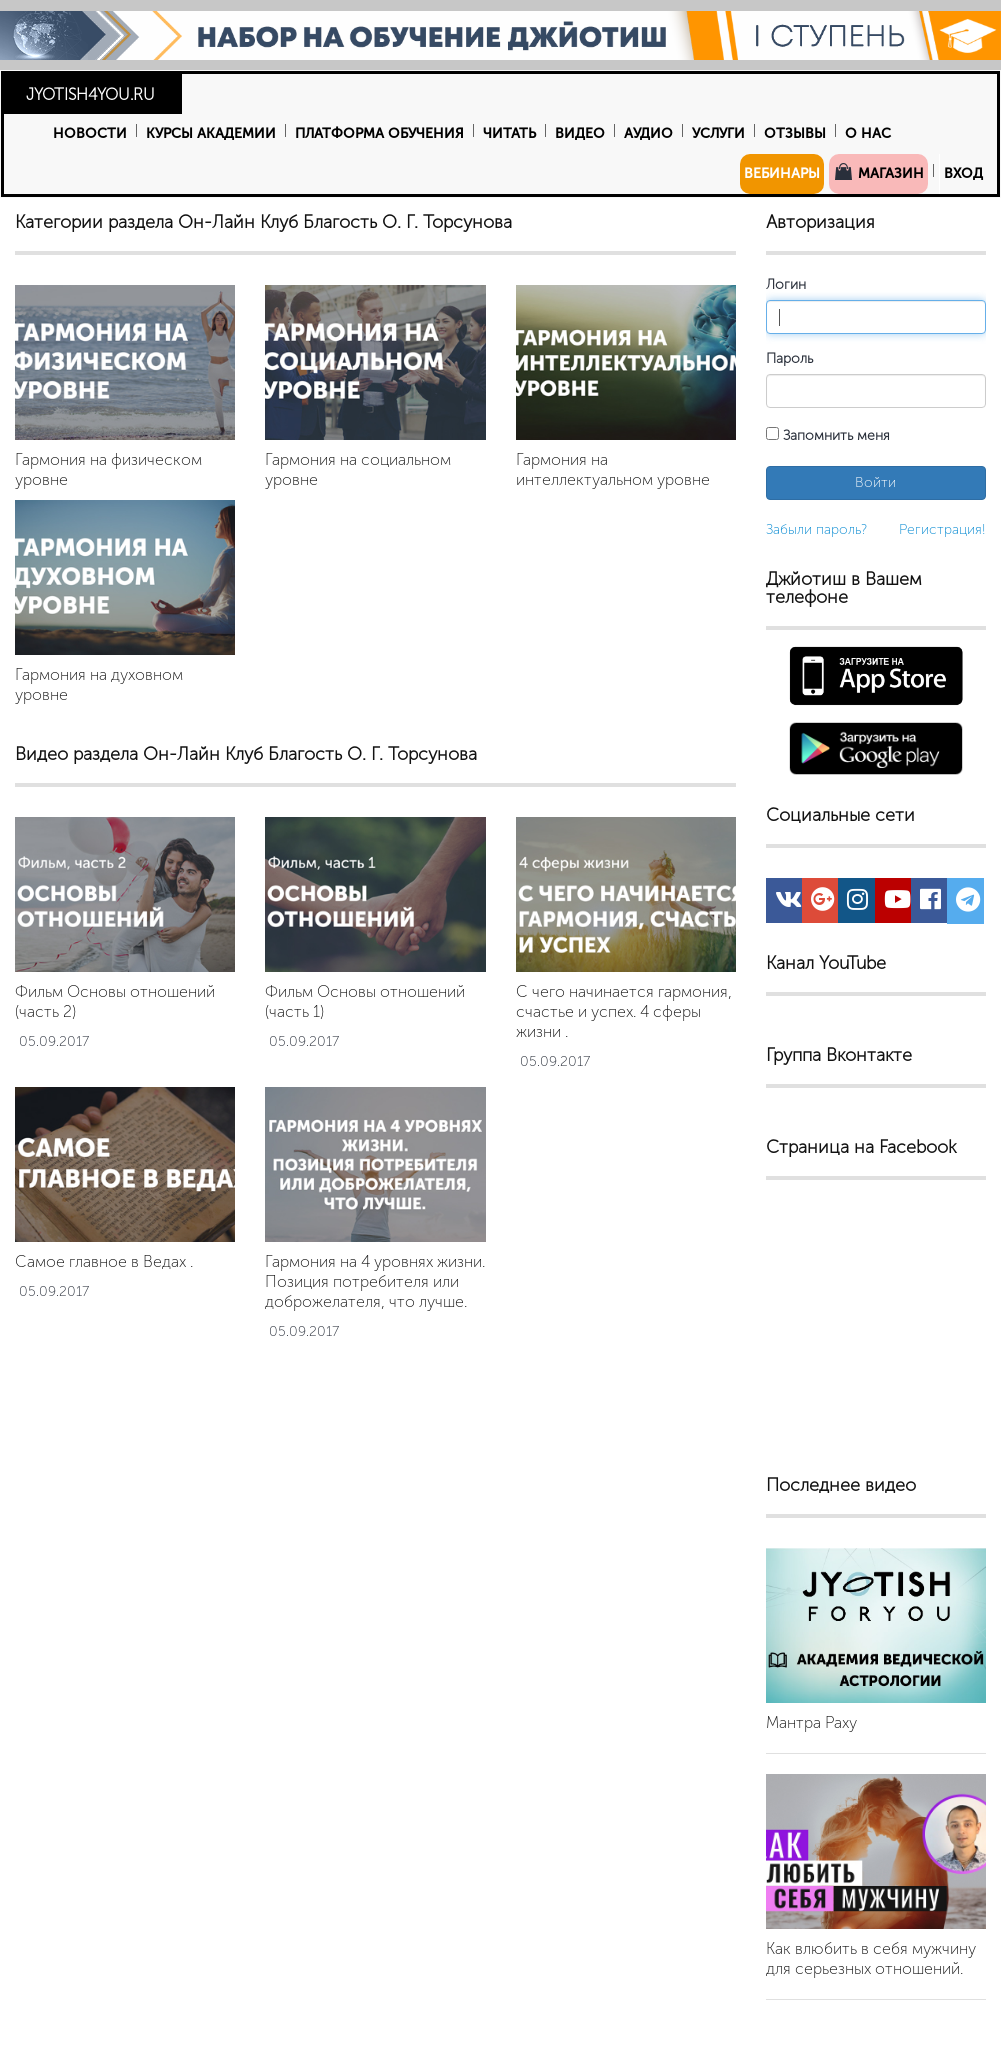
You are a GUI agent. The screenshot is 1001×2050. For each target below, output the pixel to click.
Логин (786, 284)
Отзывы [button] (795, 133)
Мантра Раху (811, 1722)
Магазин (878, 172)
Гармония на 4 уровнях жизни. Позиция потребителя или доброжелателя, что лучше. (375, 1281)
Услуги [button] (718, 133)
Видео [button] (580, 133)
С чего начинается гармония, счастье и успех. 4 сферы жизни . (624, 1011)
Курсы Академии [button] (211, 133)
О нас (868, 133)
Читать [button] (509, 133)
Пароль (789, 358)
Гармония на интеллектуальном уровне (613, 469)
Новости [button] (90, 133)
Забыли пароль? (816, 529)
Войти (875, 482)
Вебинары (782, 173)
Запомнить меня (828, 435)
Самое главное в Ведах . (104, 1261)
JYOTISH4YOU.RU (90, 94)
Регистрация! (942, 529)
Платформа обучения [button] (379, 133)
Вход (963, 173)
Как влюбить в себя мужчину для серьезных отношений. (871, 1958)
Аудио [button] (648, 133)
